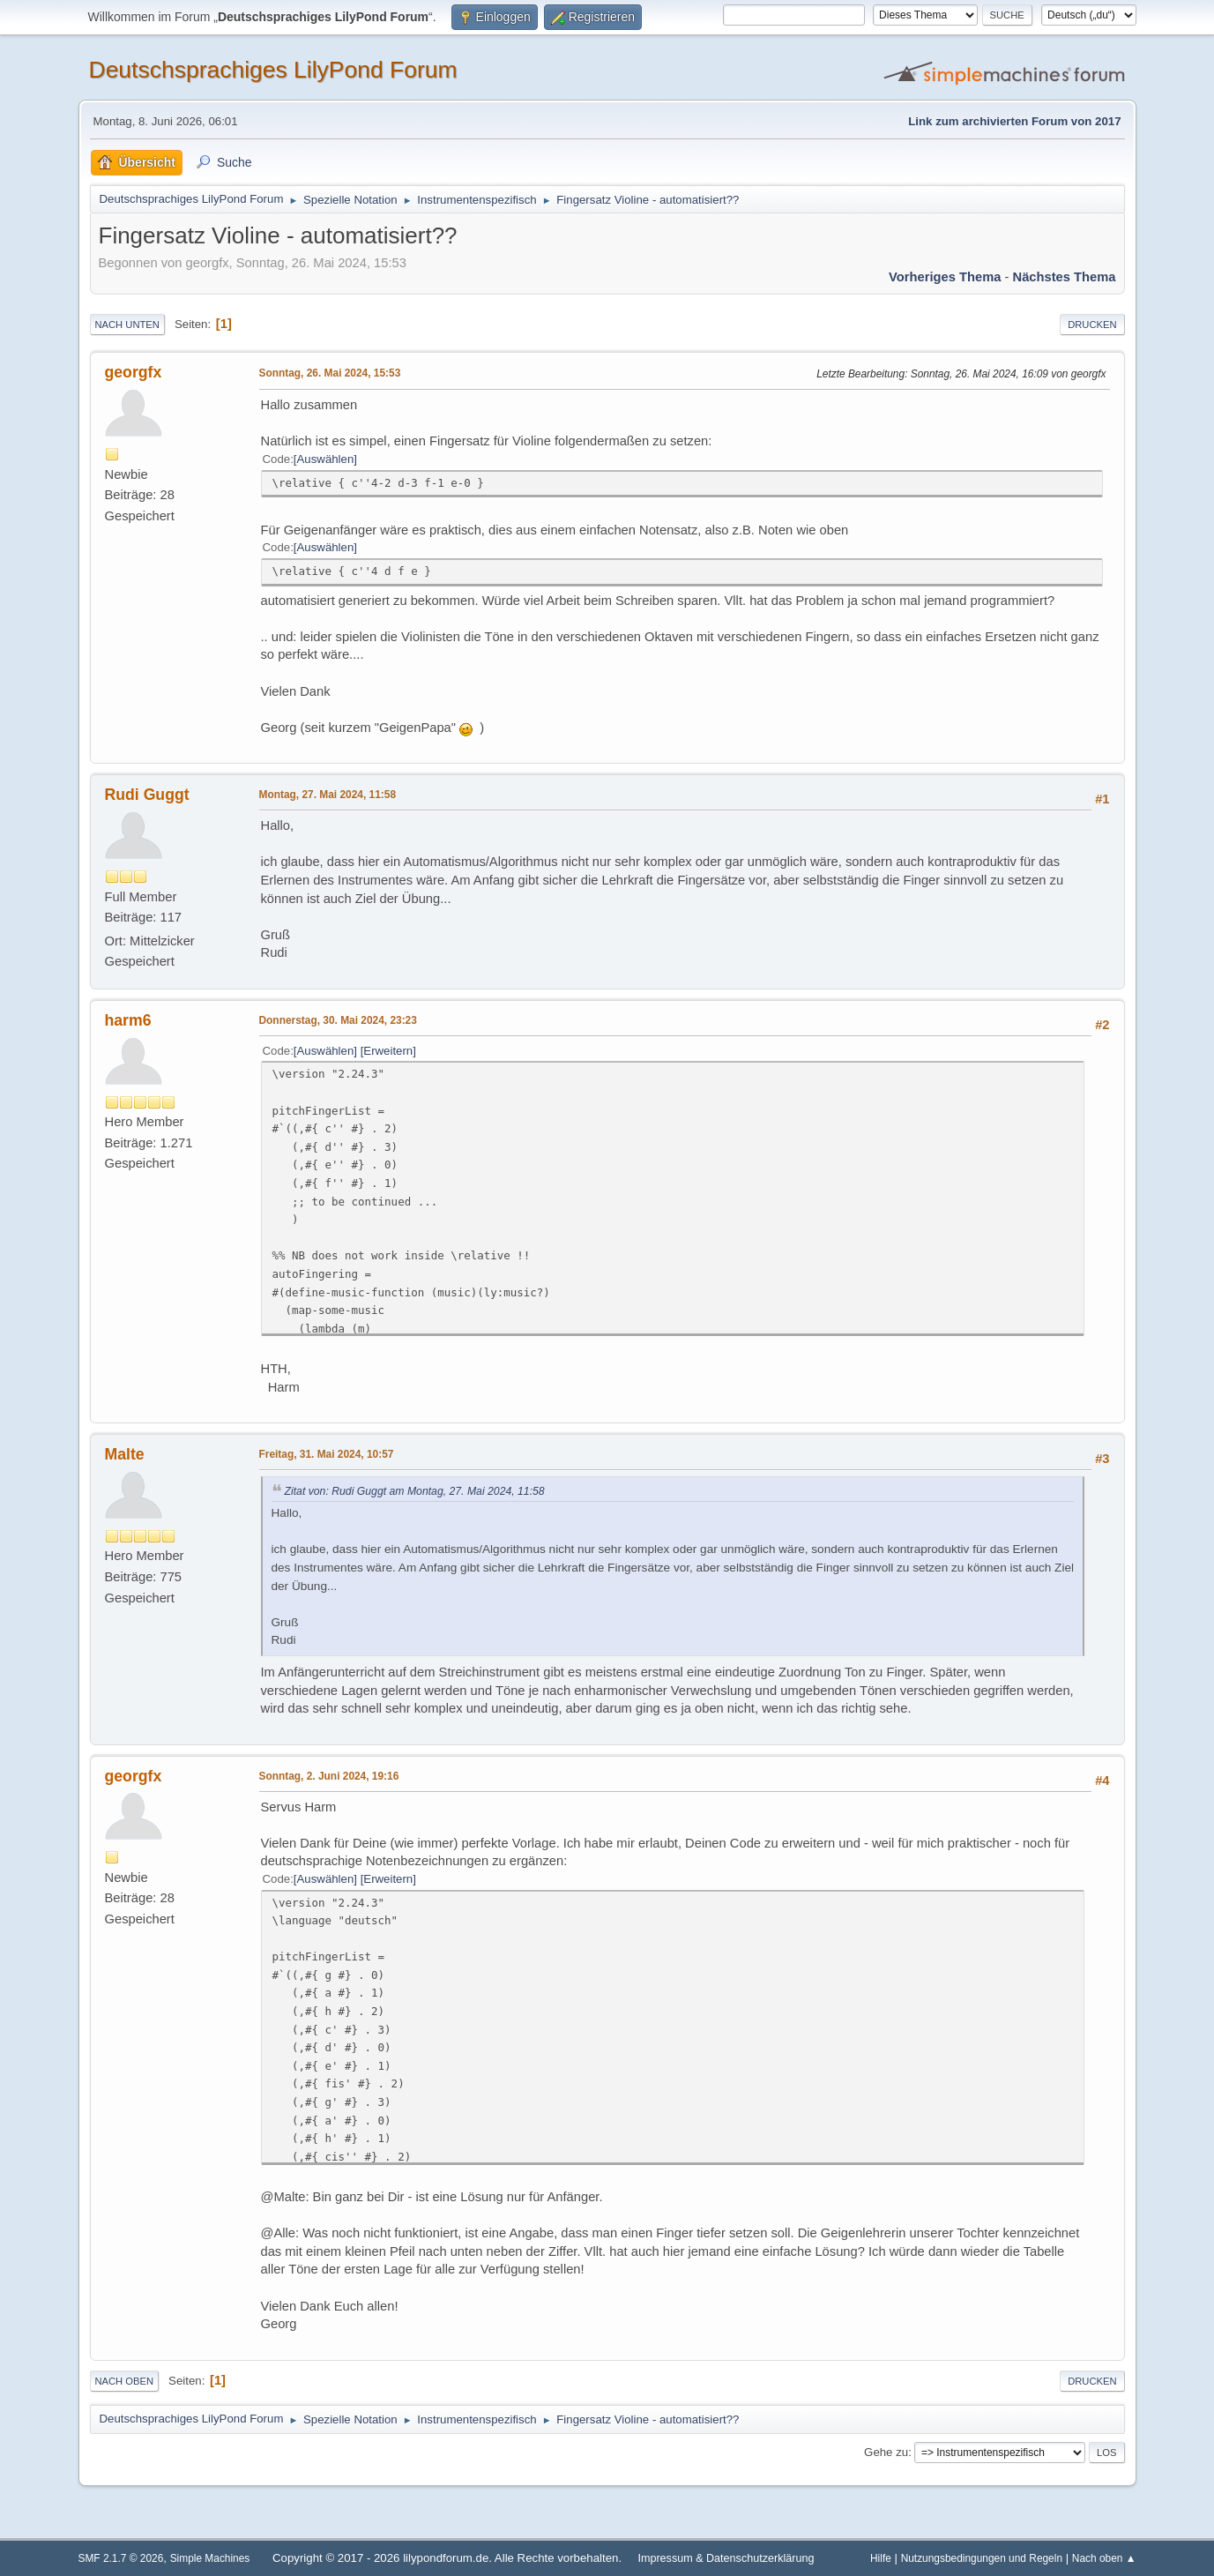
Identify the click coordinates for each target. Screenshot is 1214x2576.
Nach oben (124, 2381)
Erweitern (388, 1050)
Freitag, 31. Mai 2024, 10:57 (326, 1454)
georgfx (133, 372)
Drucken (1092, 324)
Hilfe (880, 2558)
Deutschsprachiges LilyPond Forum (273, 69)
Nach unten (127, 324)
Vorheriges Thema (945, 277)
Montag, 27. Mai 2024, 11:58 (328, 794)
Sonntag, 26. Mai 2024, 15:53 (330, 373)
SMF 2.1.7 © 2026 (121, 2558)
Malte (125, 1454)
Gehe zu (886, 2452)
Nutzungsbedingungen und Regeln (981, 2558)
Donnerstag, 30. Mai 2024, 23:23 (338, 1020)
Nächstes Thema (1064, 277)
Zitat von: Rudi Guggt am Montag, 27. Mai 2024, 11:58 (415, 1491)
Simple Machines (210, 2558)
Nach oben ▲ (1104, 2558)
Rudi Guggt (147, 794)
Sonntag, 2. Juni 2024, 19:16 (329, 1776)
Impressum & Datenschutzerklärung (725, 2558)
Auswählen (325, 459)
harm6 (128, 1020)
